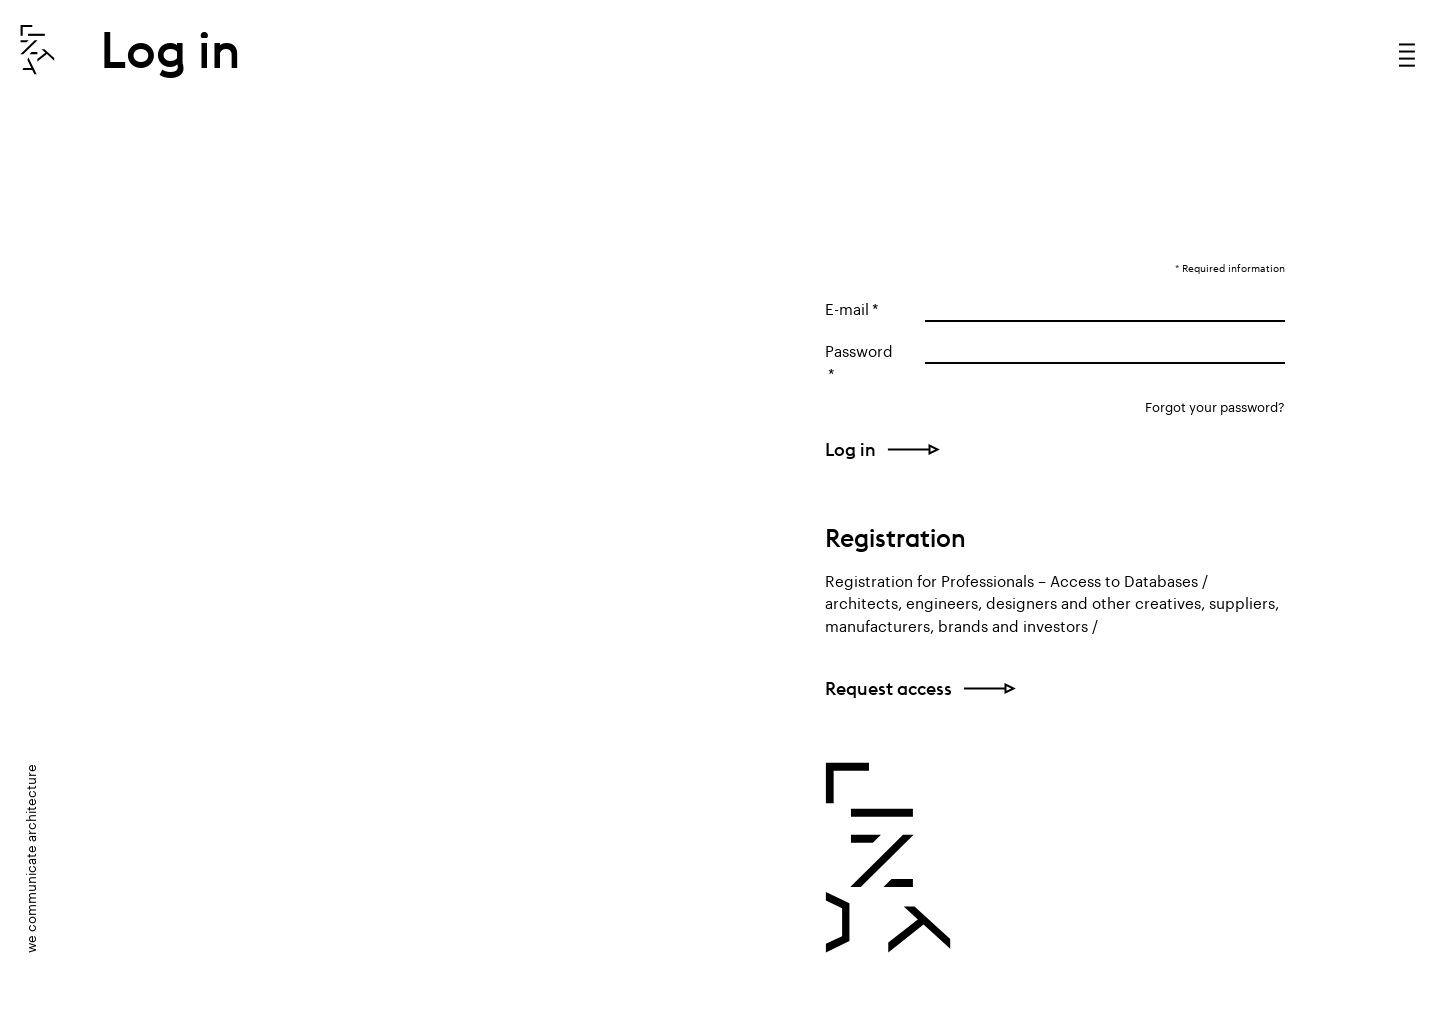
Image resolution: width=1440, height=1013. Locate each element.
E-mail (847, 307)
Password (859, 349)
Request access (888, 688)
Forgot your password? (1215, 405)
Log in (850, 449)
